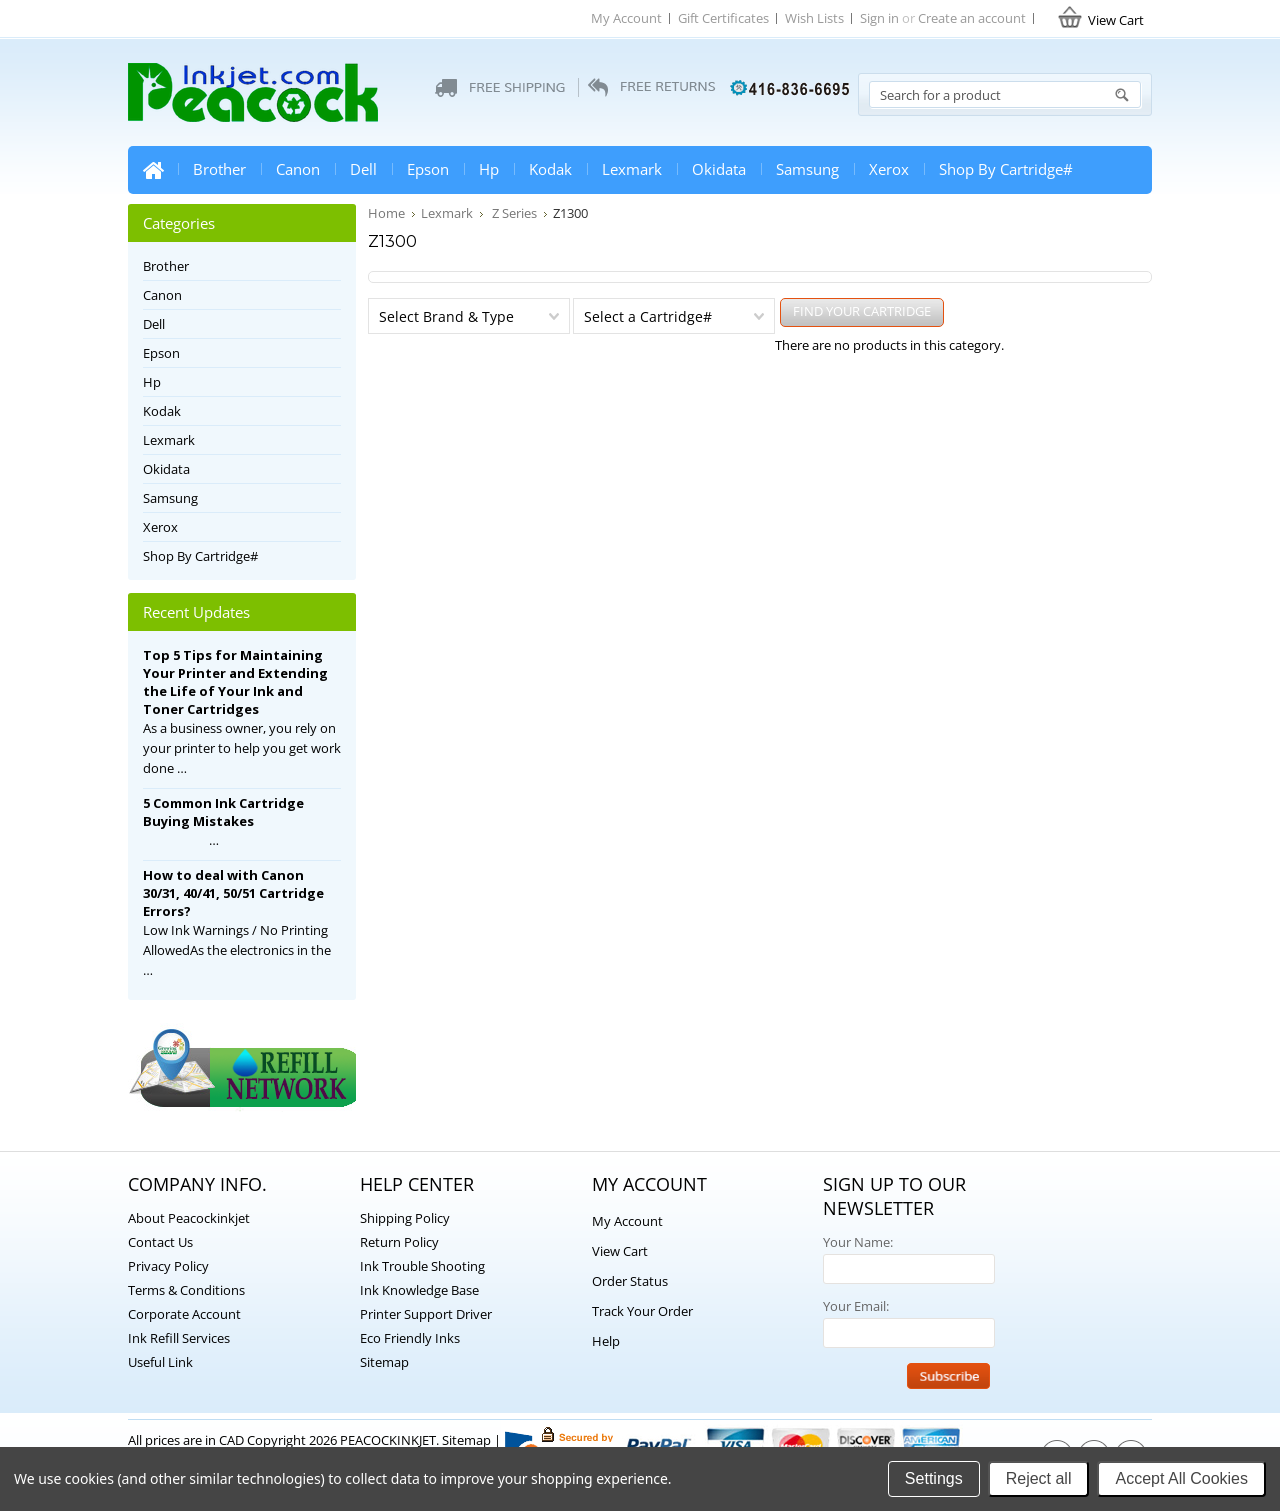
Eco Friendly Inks (410, 1338)
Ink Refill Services (179, 1338)
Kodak (550, 169)
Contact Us (160, 1242)
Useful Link (160, 1362)
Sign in (879, 18)
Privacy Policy (168, 1266)
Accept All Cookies (1181, 1478)
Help (606, 1341)
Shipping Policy (405, 1218)
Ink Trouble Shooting (422, 1266)
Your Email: (856, 1306)
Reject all (1039, 1478)
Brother (219, 169)
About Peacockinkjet (189, 1218)
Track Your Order (642, 1311)
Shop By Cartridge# (1006, 169)
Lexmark (632, 169)
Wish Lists (814, 18)
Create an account (972, 18)
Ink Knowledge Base (419, 1290)
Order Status (630, 1281)
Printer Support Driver (426, 1314)
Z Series (513, 213)
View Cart (620, 1251)
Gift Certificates (723, 18)
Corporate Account (184, 1314)
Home (153, 170)
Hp (489, 169)
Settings (934, 1478)
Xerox (889, 169)
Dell (363, 169)
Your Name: (858, 1242)
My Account (626, 18)
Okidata (719, 169)
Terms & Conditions (186, 1290)
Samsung (807, 169)
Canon (298, 169)
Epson (428, 169)
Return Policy (399, 1242)
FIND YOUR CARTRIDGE (862, 311)
